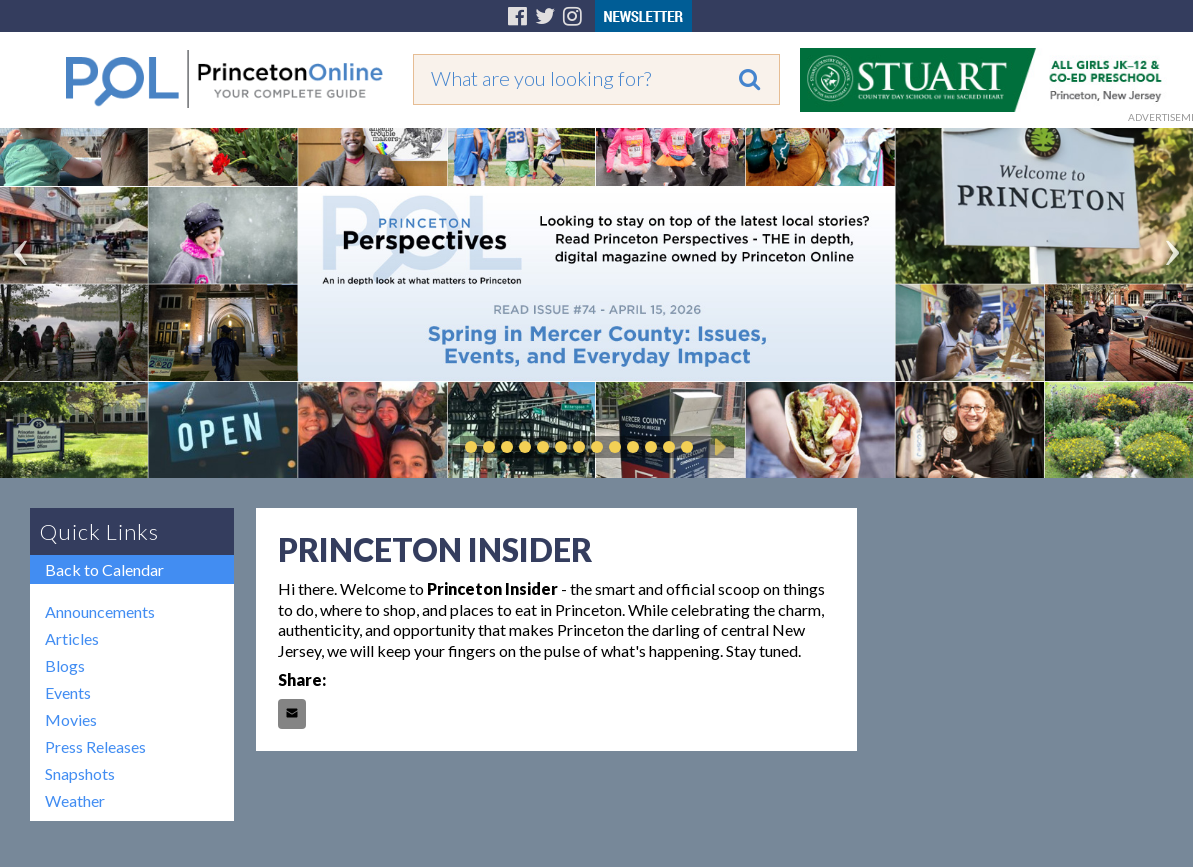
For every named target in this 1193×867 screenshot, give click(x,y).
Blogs (65, 665)
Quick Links (99, 531)
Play (717, 447)
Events (68, 692)
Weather (75, 800)
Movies (71, 719)
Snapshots (80, 773)
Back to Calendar (104, 569)
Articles (72, 638)
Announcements (100, 611)
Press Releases (95, 746)
